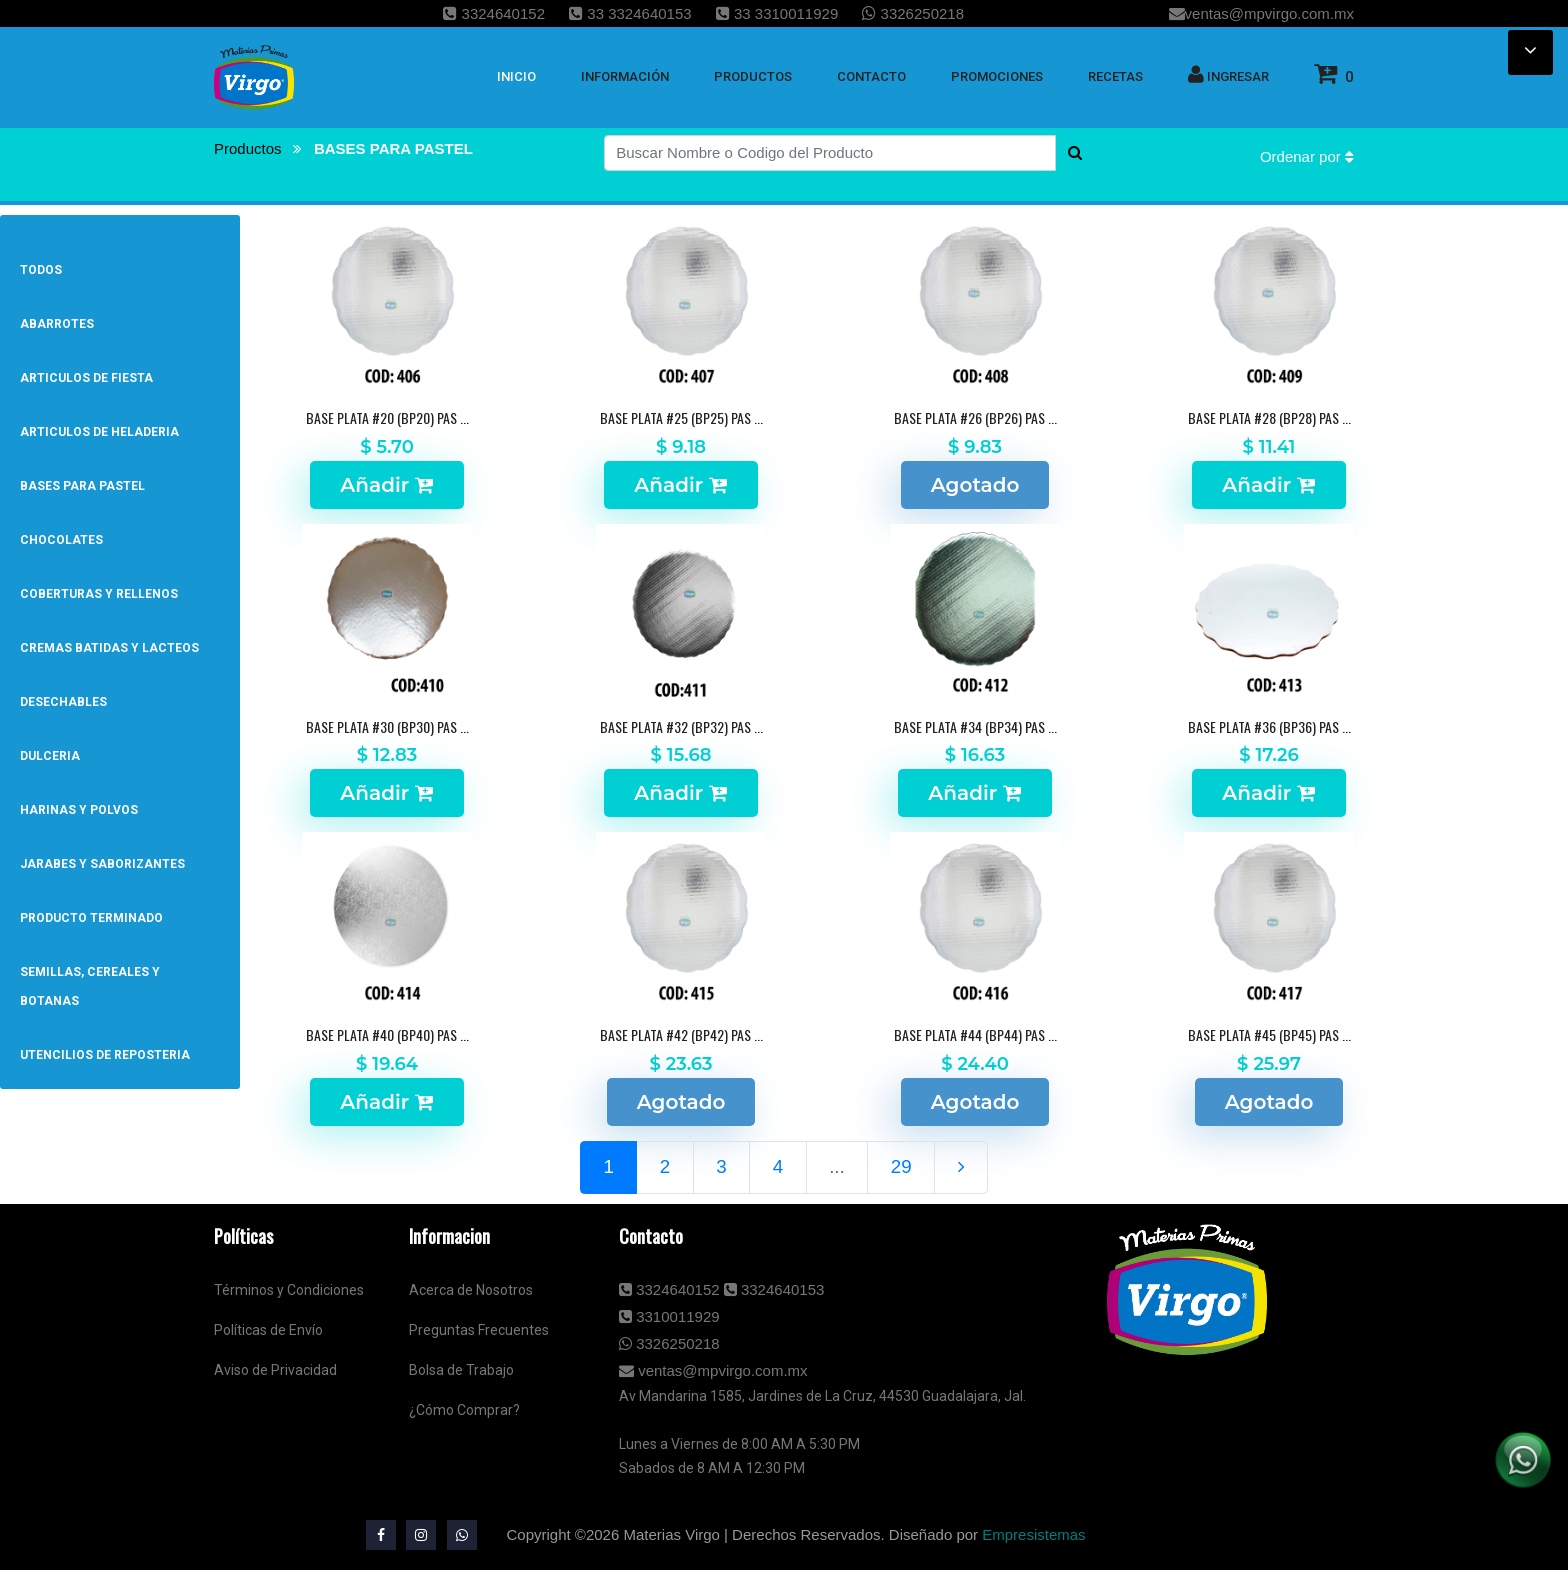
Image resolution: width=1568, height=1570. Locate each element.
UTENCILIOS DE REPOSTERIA (105, 1055)
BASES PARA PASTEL (393, 148)
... (837, 1166)
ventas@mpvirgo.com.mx (1261, 13)
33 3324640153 (630, 13)
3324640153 (774, 1289)
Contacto (871, 76)
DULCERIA (50, 756)
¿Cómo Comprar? (464, 1410)
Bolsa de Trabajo (461, 1370)
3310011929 (669, 1316)
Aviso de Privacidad (275, 1370)
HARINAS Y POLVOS (79, 810)
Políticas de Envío (268, 1330)
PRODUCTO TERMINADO (91, 918)
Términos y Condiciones (289, 1290)
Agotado (975, 485)
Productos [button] (753, 76)
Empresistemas (1033, 1534)
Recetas (1115, 76)
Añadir (386, 485)
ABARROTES (57, 324)
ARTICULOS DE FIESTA (86, 378)
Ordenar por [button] (1307, 156)
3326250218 (913, 13)
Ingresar (1228, 74)
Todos (41, 270)
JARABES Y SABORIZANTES (102, 864)
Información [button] (625, 76)
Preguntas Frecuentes (479, 1330)
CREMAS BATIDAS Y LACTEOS (109, 648)
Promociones (997, 76)
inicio (516, 76)
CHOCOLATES (61, 540)
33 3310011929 (777, 13)
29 (901, 1166)
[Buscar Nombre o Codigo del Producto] (830, 153)
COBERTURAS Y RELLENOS (99, 594)
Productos (250, 148)
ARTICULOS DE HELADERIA (99, 432)
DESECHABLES (63, 702)
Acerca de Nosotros (471, 1290)
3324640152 (494, 13)
